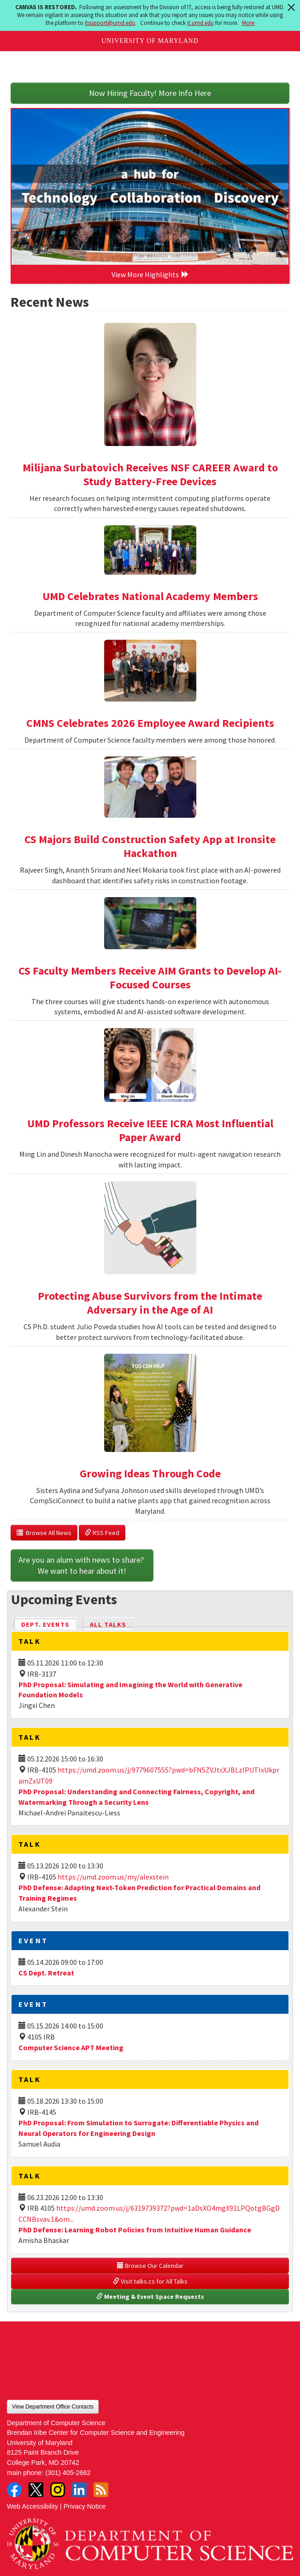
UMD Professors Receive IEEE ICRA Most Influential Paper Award (150, 1130)
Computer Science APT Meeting (71, 2047)
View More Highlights (150, 274)
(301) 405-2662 (67, 2472)
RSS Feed (102, 1533)
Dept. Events (49, 1624)
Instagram (57, 2489)
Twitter (36, 2489)
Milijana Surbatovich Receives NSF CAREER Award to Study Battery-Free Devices (150, 474)
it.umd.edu (200, 23)
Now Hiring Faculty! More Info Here (150, 93)
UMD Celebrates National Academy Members (150, 596)
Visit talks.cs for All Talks (150, 2281)
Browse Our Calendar (150, 2265)
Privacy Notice (85, 2506)
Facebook (14, 2489)
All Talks (108, 1624)
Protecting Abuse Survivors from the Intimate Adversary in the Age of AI (150, 1303)
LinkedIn (79, 2489)
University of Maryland (150, 40)
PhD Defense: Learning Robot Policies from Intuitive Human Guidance (134, 2229)
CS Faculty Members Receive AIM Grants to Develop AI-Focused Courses (150, 978)
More (248, 23)
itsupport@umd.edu (110, 23)
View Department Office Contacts (53, 2406)
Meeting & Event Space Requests (150, 2296)
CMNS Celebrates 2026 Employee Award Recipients (150, 723)
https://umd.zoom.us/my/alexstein (113, 1876)
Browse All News (44, 1533)
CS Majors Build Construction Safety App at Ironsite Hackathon (150, 846)
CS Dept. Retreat (46, 1972)
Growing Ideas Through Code (150, 1473)
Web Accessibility (32, 2506)
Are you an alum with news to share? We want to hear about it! (82, 1565)
